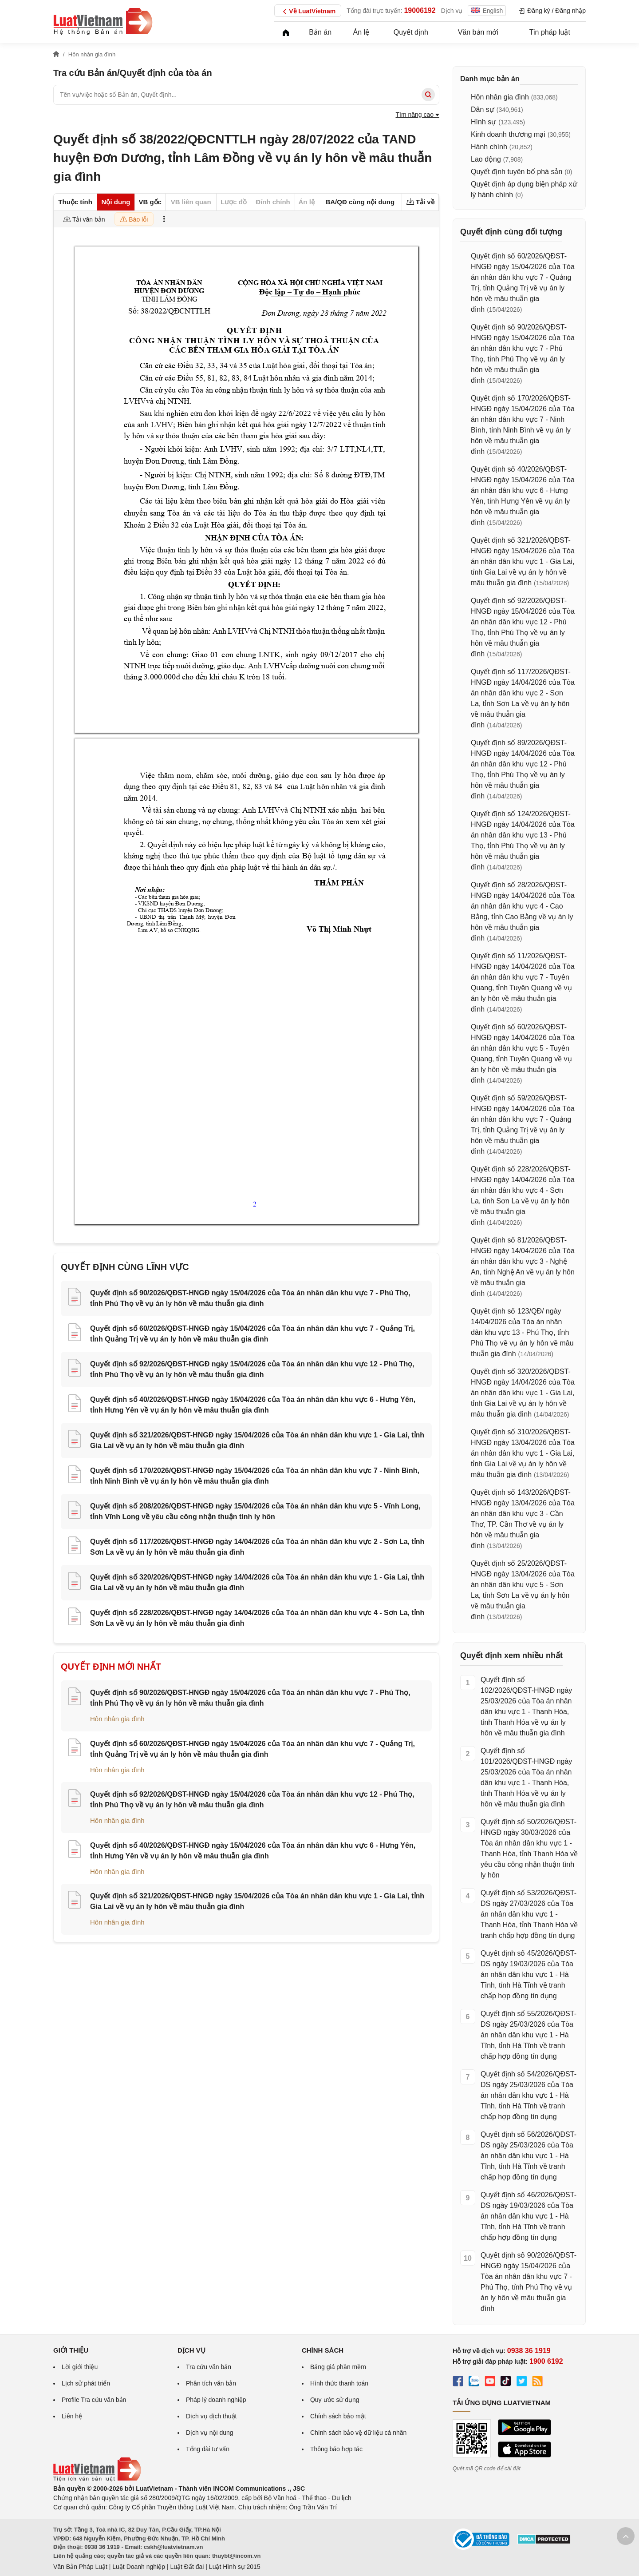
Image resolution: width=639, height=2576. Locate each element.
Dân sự (482, 109)
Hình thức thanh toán (339, 2383)
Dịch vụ (452, 10)
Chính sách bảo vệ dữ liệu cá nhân (358, 2432)
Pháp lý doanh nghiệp (216, 2399)
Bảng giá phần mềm (338, 2366)
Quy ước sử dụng (334, 2399)
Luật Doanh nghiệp (138, 2566)
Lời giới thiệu (80, 2366)
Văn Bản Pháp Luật (80, 2566)
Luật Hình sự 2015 (234, 2566)
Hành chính (489, 147)
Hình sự (483, 122)
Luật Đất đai (187, 2566)
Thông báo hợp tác (336, 2449)
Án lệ (361, 32)
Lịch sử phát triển (86, 2383)
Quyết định (411, 32)
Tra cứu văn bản (208, 2366)
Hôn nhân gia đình (117, 1719)
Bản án (320, 32)
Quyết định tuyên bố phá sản (516, 171)
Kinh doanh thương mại (508, 134)
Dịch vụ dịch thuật (211, 2416)
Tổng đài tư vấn (207, 2449)
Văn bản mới (478, 32)
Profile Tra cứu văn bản (94, 2399)
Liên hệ (72, 2416)
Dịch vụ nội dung (209, 2432)
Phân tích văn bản (211, 2383)
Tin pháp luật (549, 32)
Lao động (486, 159)
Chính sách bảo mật (338, 2416)
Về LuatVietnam (307, 11)
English (487, 10)
